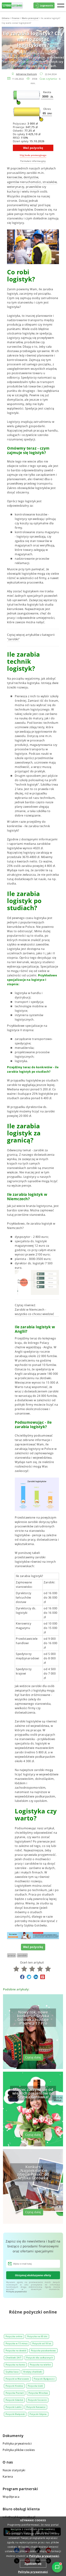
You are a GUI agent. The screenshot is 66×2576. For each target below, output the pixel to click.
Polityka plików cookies (19, 2450)
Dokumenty (13, 2436)
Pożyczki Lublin (14, 2407)
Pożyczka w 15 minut (17, 2343)
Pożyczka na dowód (16, 2350)
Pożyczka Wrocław (38, 2392)
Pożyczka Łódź (35, 2385)
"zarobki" (13, 639)
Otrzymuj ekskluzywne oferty (33, 2275)
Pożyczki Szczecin (37, 2399)
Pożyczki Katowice (36, 2407)
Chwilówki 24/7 (13, 2357)
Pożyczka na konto (15, 2364)
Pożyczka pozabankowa (43, 2350)
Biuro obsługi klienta (21, 2509)
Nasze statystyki (14, 2470)
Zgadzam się (32, 2563)
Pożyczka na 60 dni (37, 2336)
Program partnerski (20, 2489)
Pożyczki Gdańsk (14, 2399)
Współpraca (11, 2497)
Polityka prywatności (16, 2291)
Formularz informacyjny (33, 161)
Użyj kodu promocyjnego (33, 155)
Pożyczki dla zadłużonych (39, 2357)
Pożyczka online (14, 2336)
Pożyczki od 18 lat (41, 2343)
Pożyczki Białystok (15, 2414)
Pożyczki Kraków (14, 2385)
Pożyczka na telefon (40, 2364)
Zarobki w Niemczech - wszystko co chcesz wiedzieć (34, 1312)
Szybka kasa (12, 2371)
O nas (8, 2462)
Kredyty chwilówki (32, 2371)
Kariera (8, 2476)
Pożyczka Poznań (15, 2392)
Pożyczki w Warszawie (17, 2378)
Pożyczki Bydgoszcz (44, 2378)
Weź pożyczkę (33, 1947)
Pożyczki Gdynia (38, 2414)
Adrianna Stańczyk (26, 74)
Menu (60, 5)
